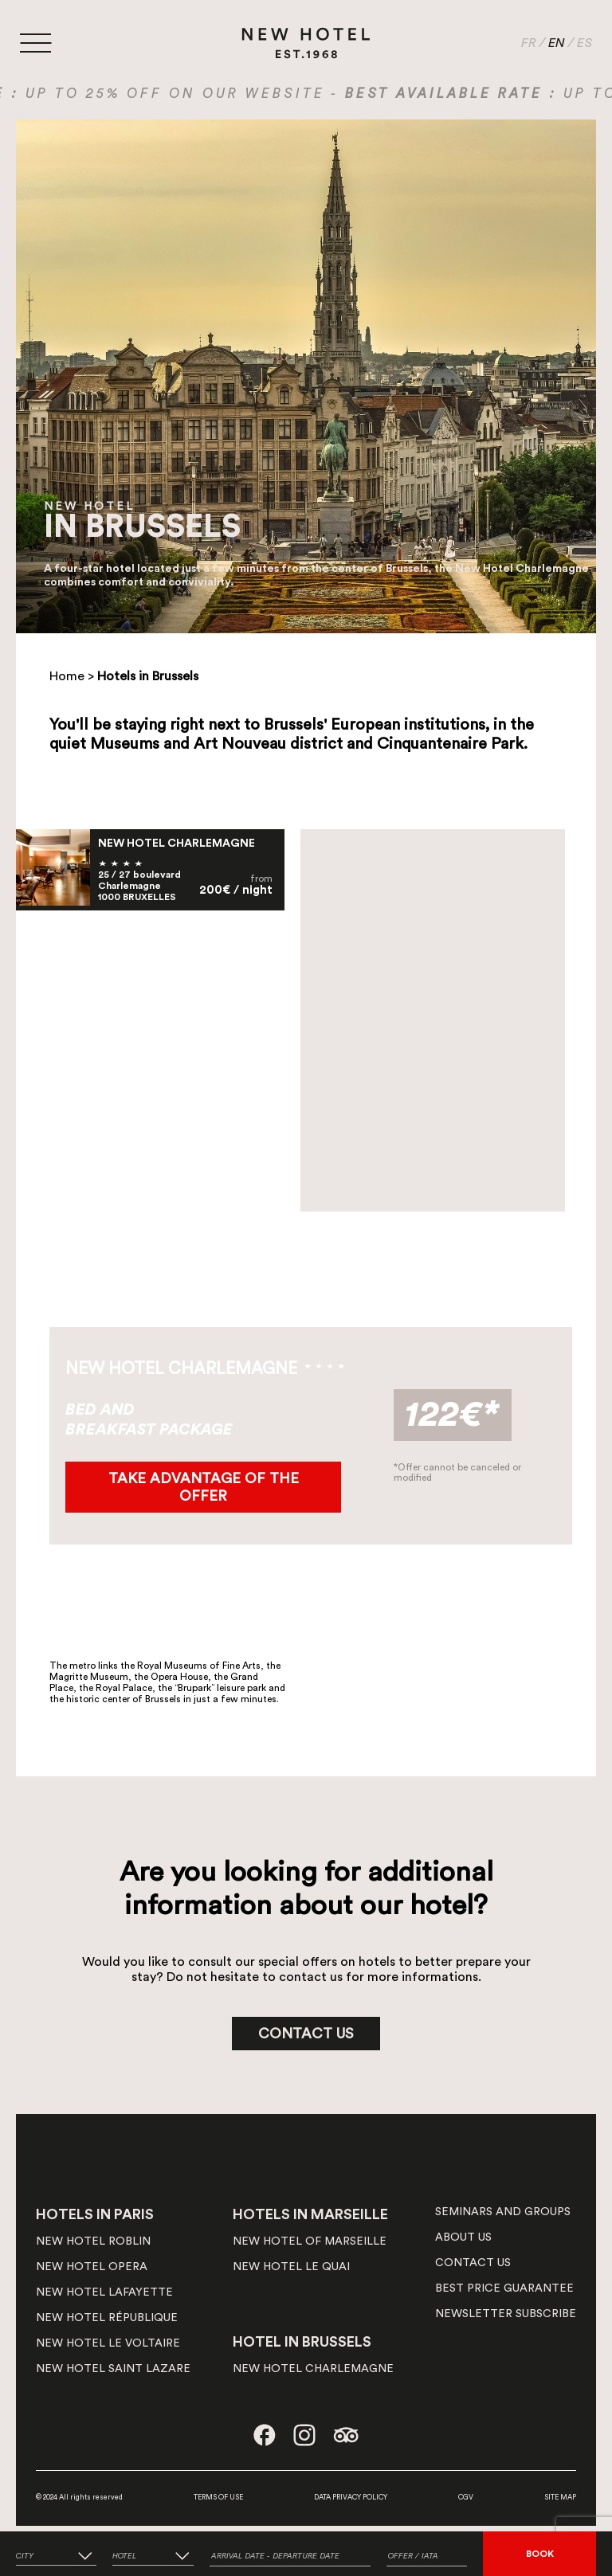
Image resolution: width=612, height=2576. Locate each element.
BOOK (540, 2553)
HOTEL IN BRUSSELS (302, 2342)
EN (556, 43)
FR (528, 43)
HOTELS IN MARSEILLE (310, 2214)
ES (584, 43)
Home (66, 676)
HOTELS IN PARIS (95, 2214)
